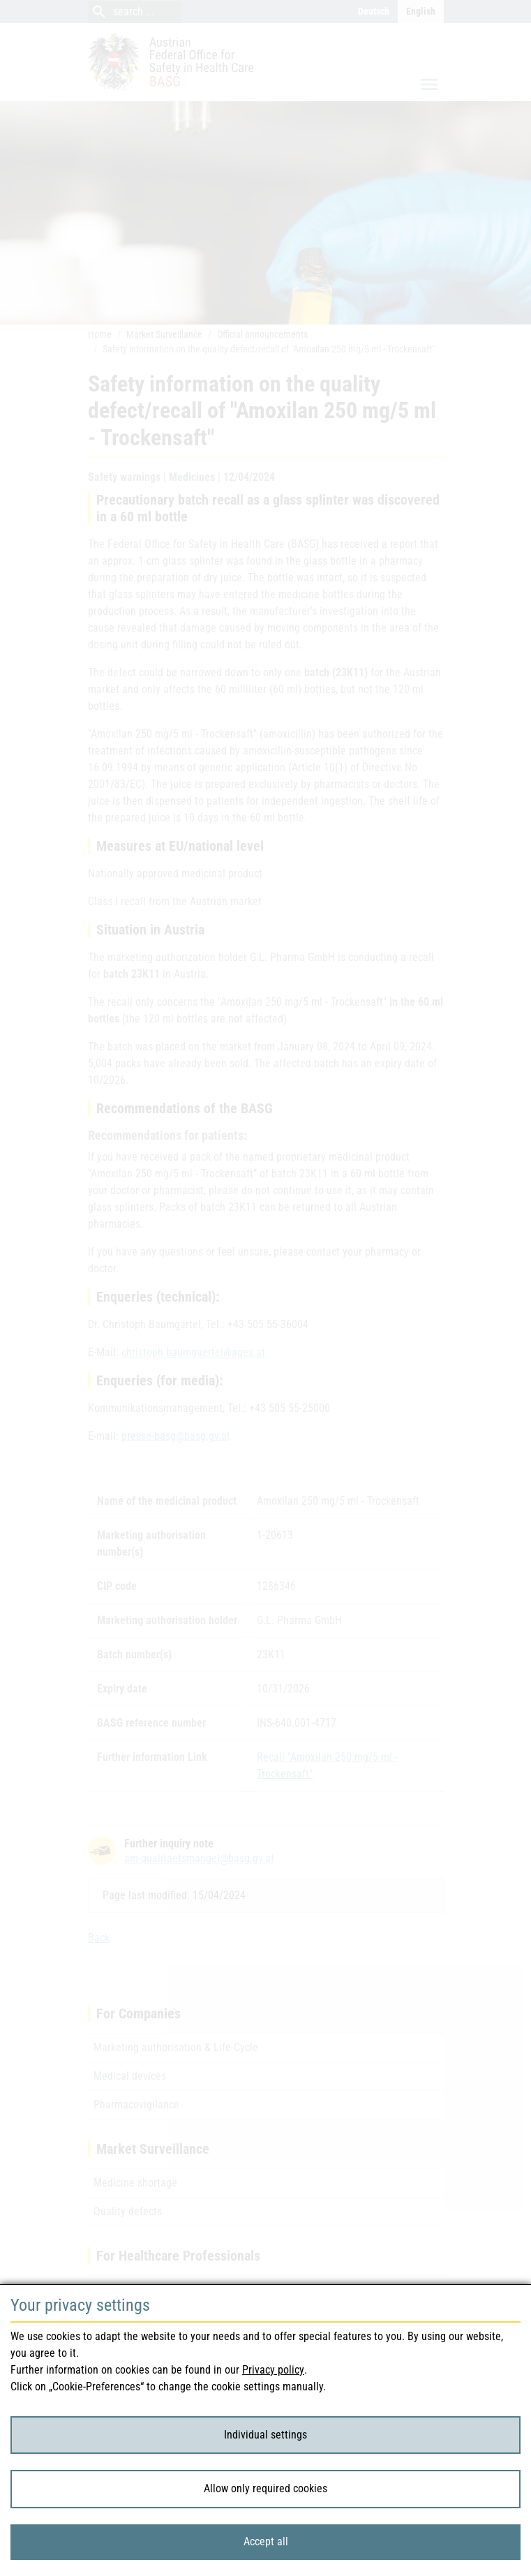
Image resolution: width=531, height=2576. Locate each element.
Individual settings (265, 2434)
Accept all (266, 2541)
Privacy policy (273, 2369)
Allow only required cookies (265, 2488)
